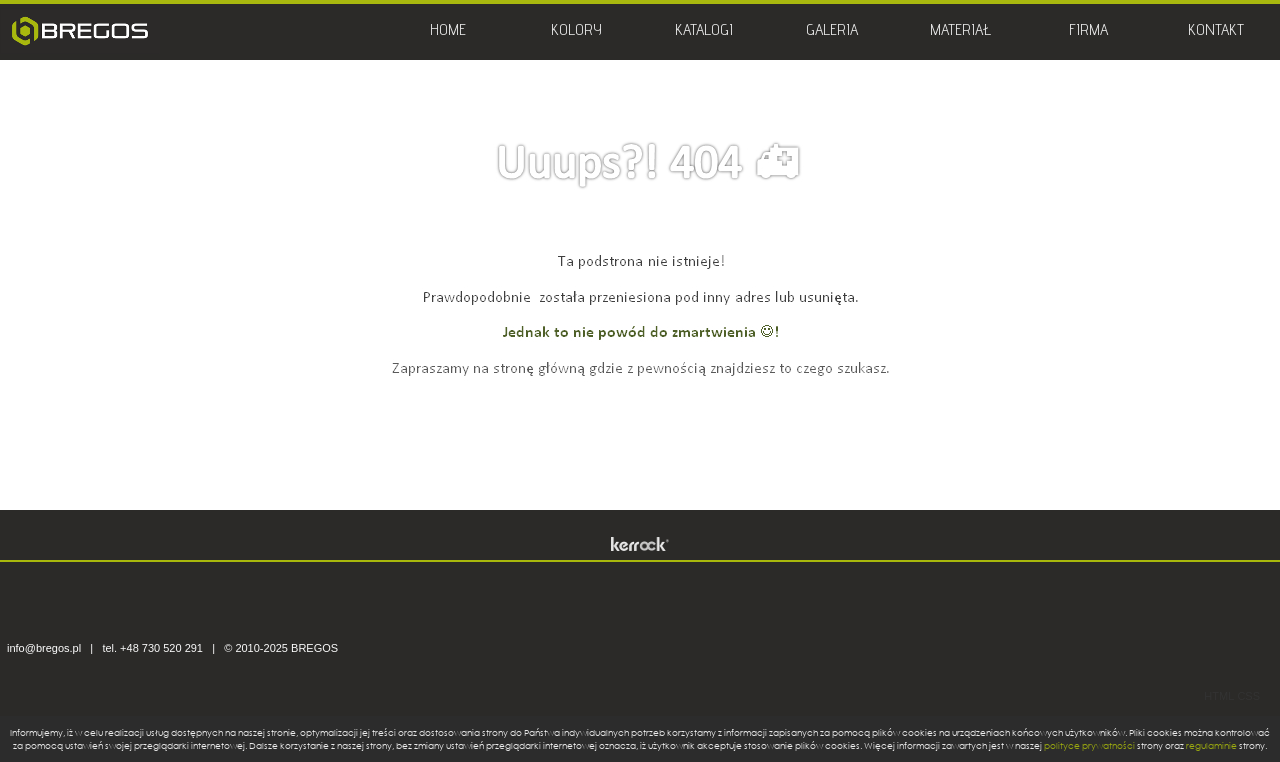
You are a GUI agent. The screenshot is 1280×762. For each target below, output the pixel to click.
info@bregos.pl (44, 648)
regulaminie (1211, 745)
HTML (1219, 696)
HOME (448, 32)
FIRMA (1088, 32)
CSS (1248, 696)
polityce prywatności (1089, 745)
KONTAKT (1216, 32)
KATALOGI (704, 32)
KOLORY (576, 32)
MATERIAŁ (960, 32)
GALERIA (832, 32)
